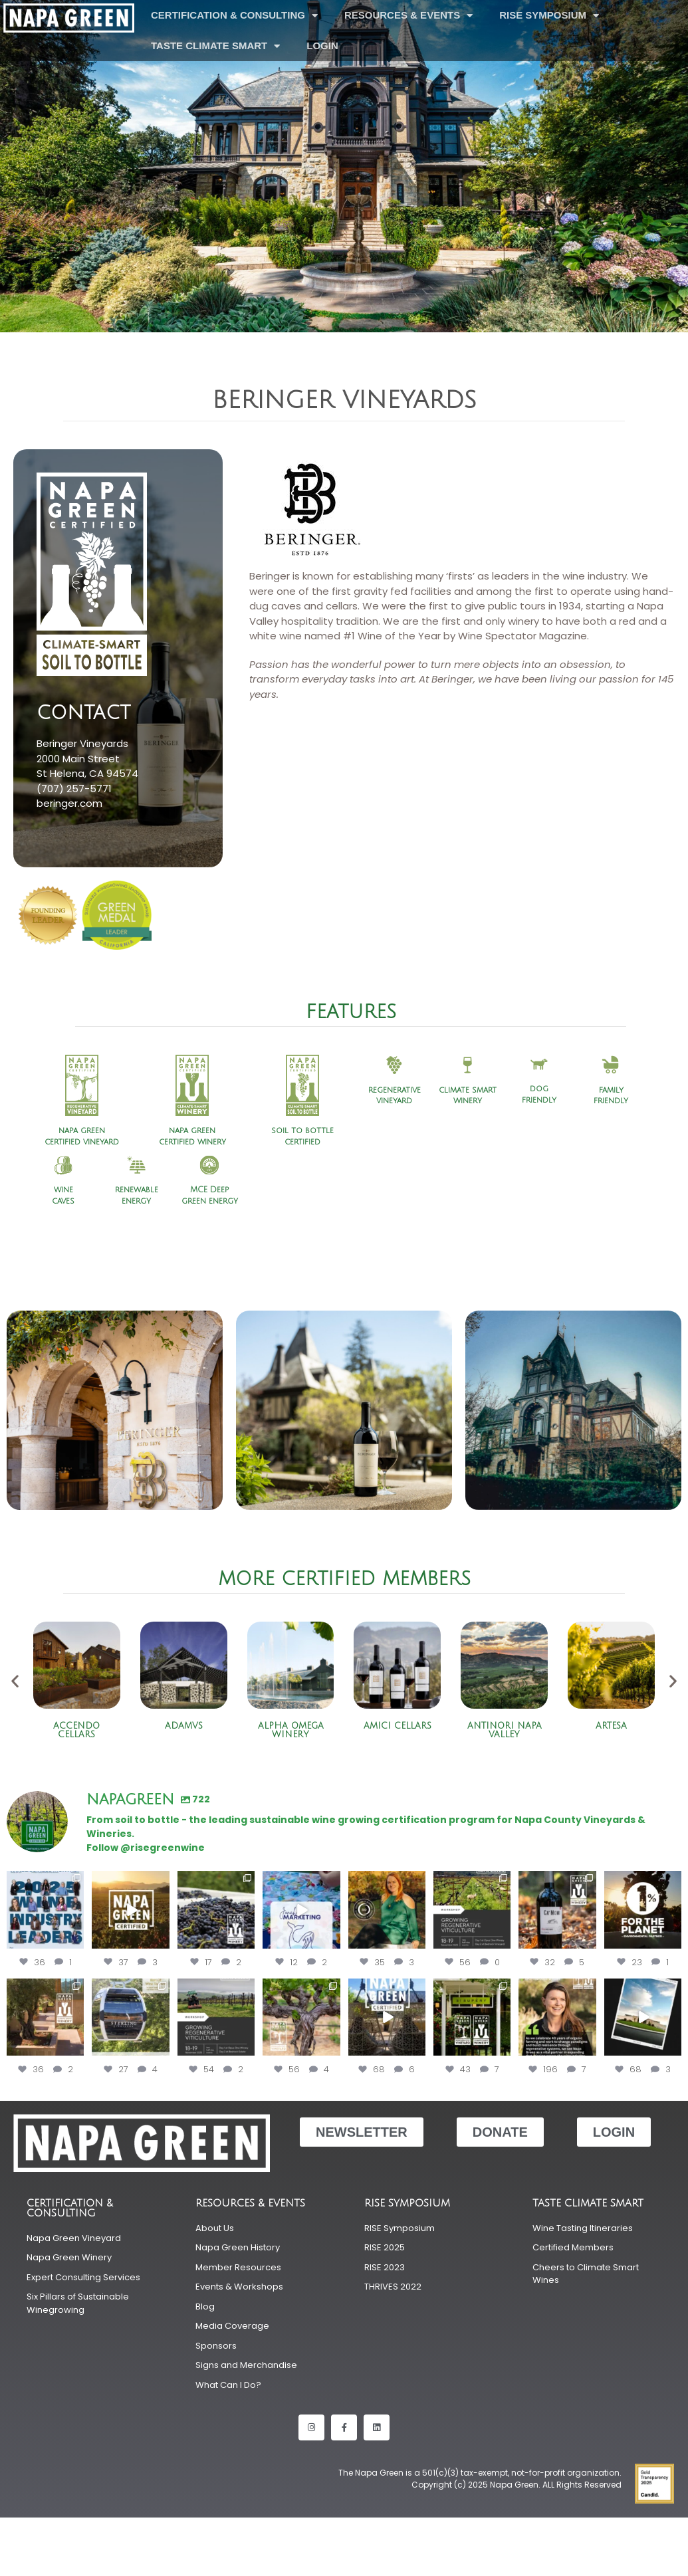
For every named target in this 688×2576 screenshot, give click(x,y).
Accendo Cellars (76, 1730)
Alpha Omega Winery (291, 1730)
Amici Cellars (397, 1726)
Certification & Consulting (234, 15)
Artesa (611, 1726)
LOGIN (322, 45)
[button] (15, 1681)
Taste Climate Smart (215, 46)
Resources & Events (408, 15)
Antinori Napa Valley (504, 1730)
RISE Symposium (549, 15)
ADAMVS (184, 1726)
